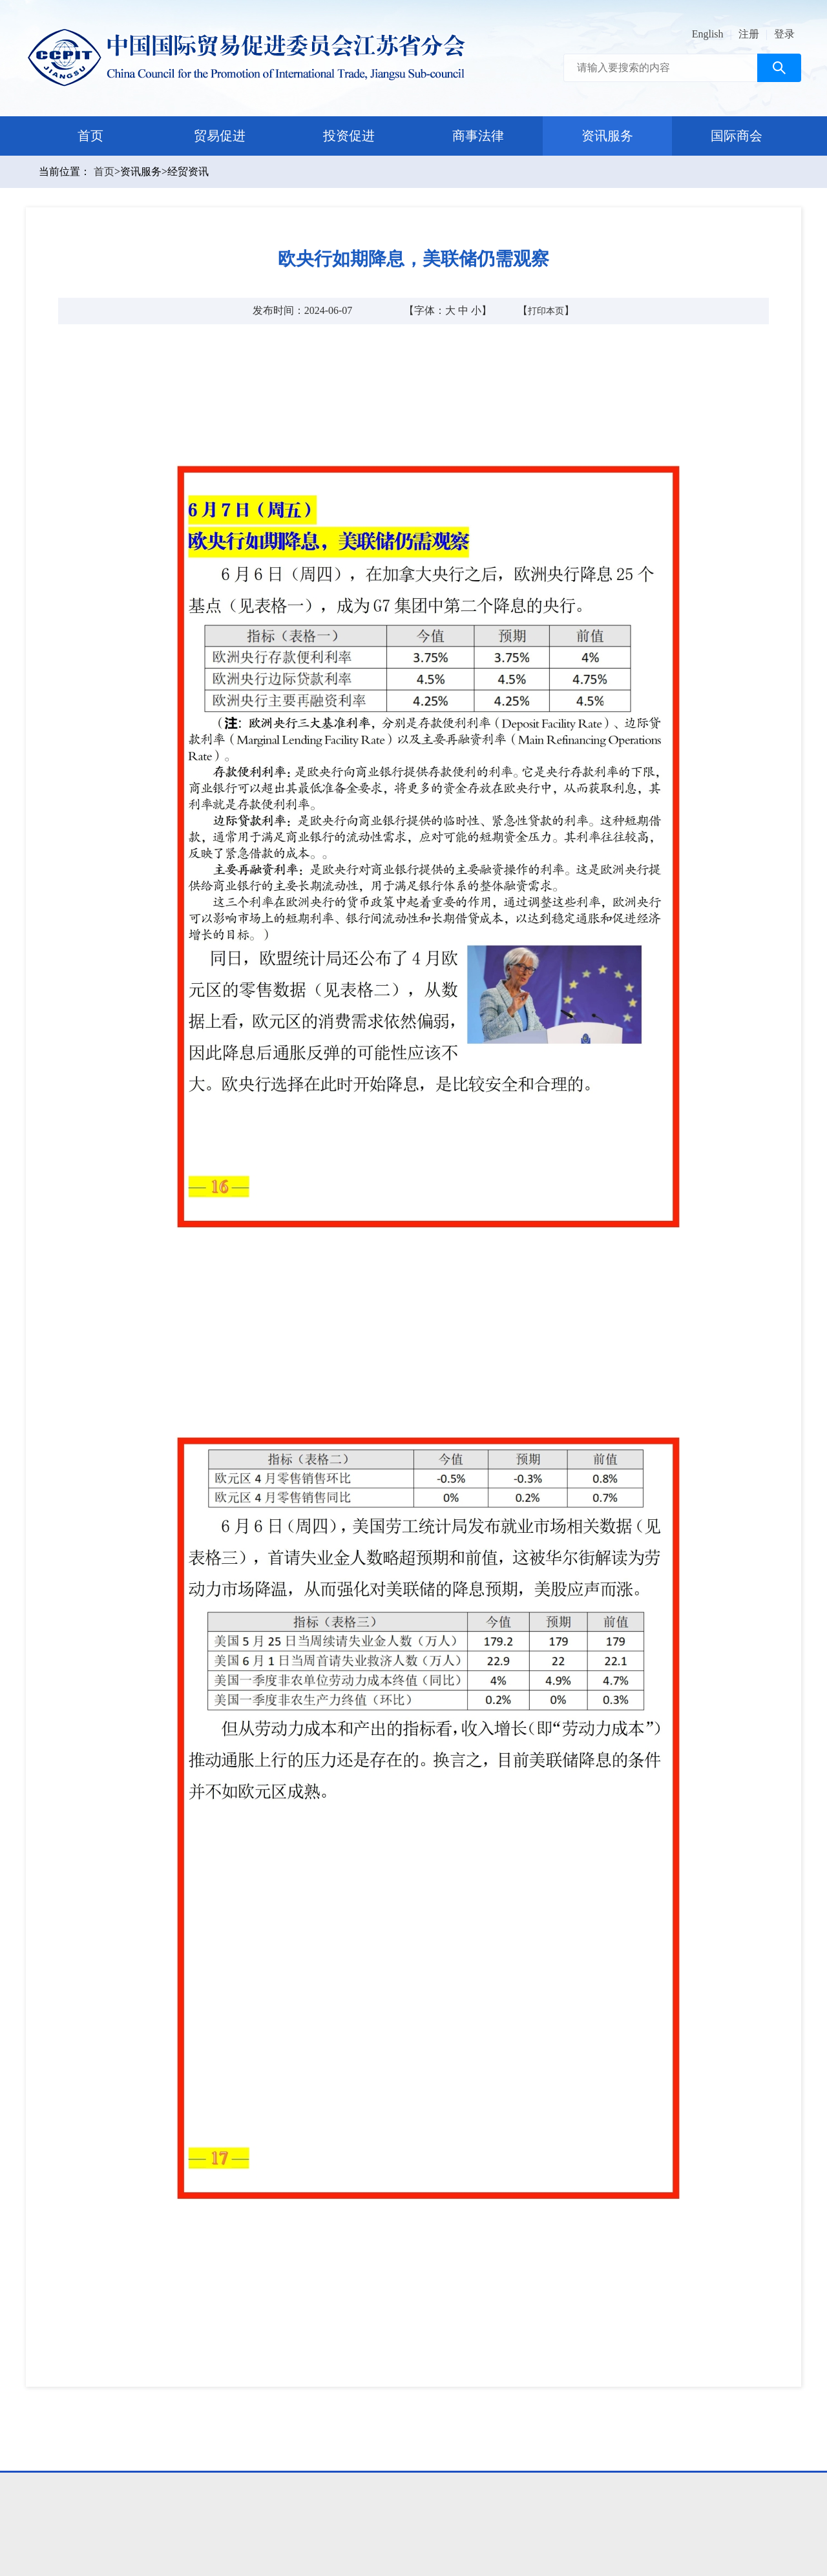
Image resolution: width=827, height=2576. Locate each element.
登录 (784, 33)
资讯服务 (607, 136)
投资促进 (349, 136)
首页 (90, 136)
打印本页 (546, 311)
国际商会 (736, 136)
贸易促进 (220, 136)
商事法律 (478, 136)
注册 (748, 33)
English (708, 33)
